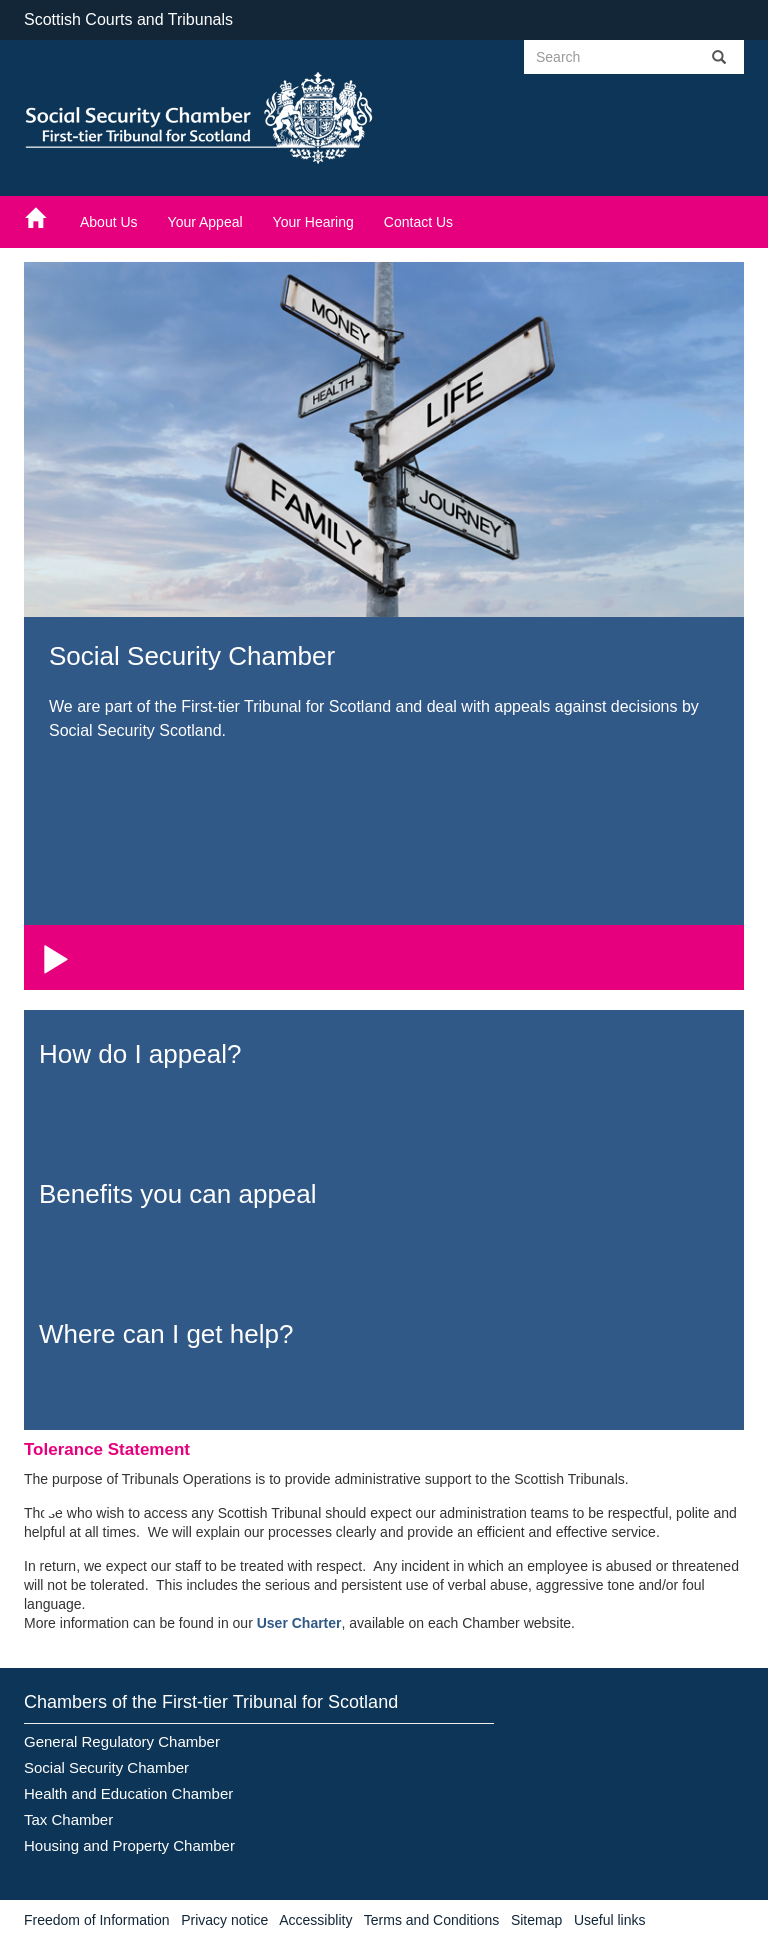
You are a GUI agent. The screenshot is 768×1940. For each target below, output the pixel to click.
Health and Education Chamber (128, 1793)
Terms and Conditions (431, 1920)
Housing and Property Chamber (129, 1845)
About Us (109, 222)
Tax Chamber (68, 1819)
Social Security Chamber (106, 1767)
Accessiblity (315, 1920)
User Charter (299, 1623)
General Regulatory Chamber (122, 1741)
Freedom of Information (97, 1920)
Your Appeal (205, 222)
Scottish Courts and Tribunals (128, 19)
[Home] (45, 217)
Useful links (610, 1920)
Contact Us (418, 222)
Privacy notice (224, 1920)
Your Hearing (313, 222)
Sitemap (536, 1920)
